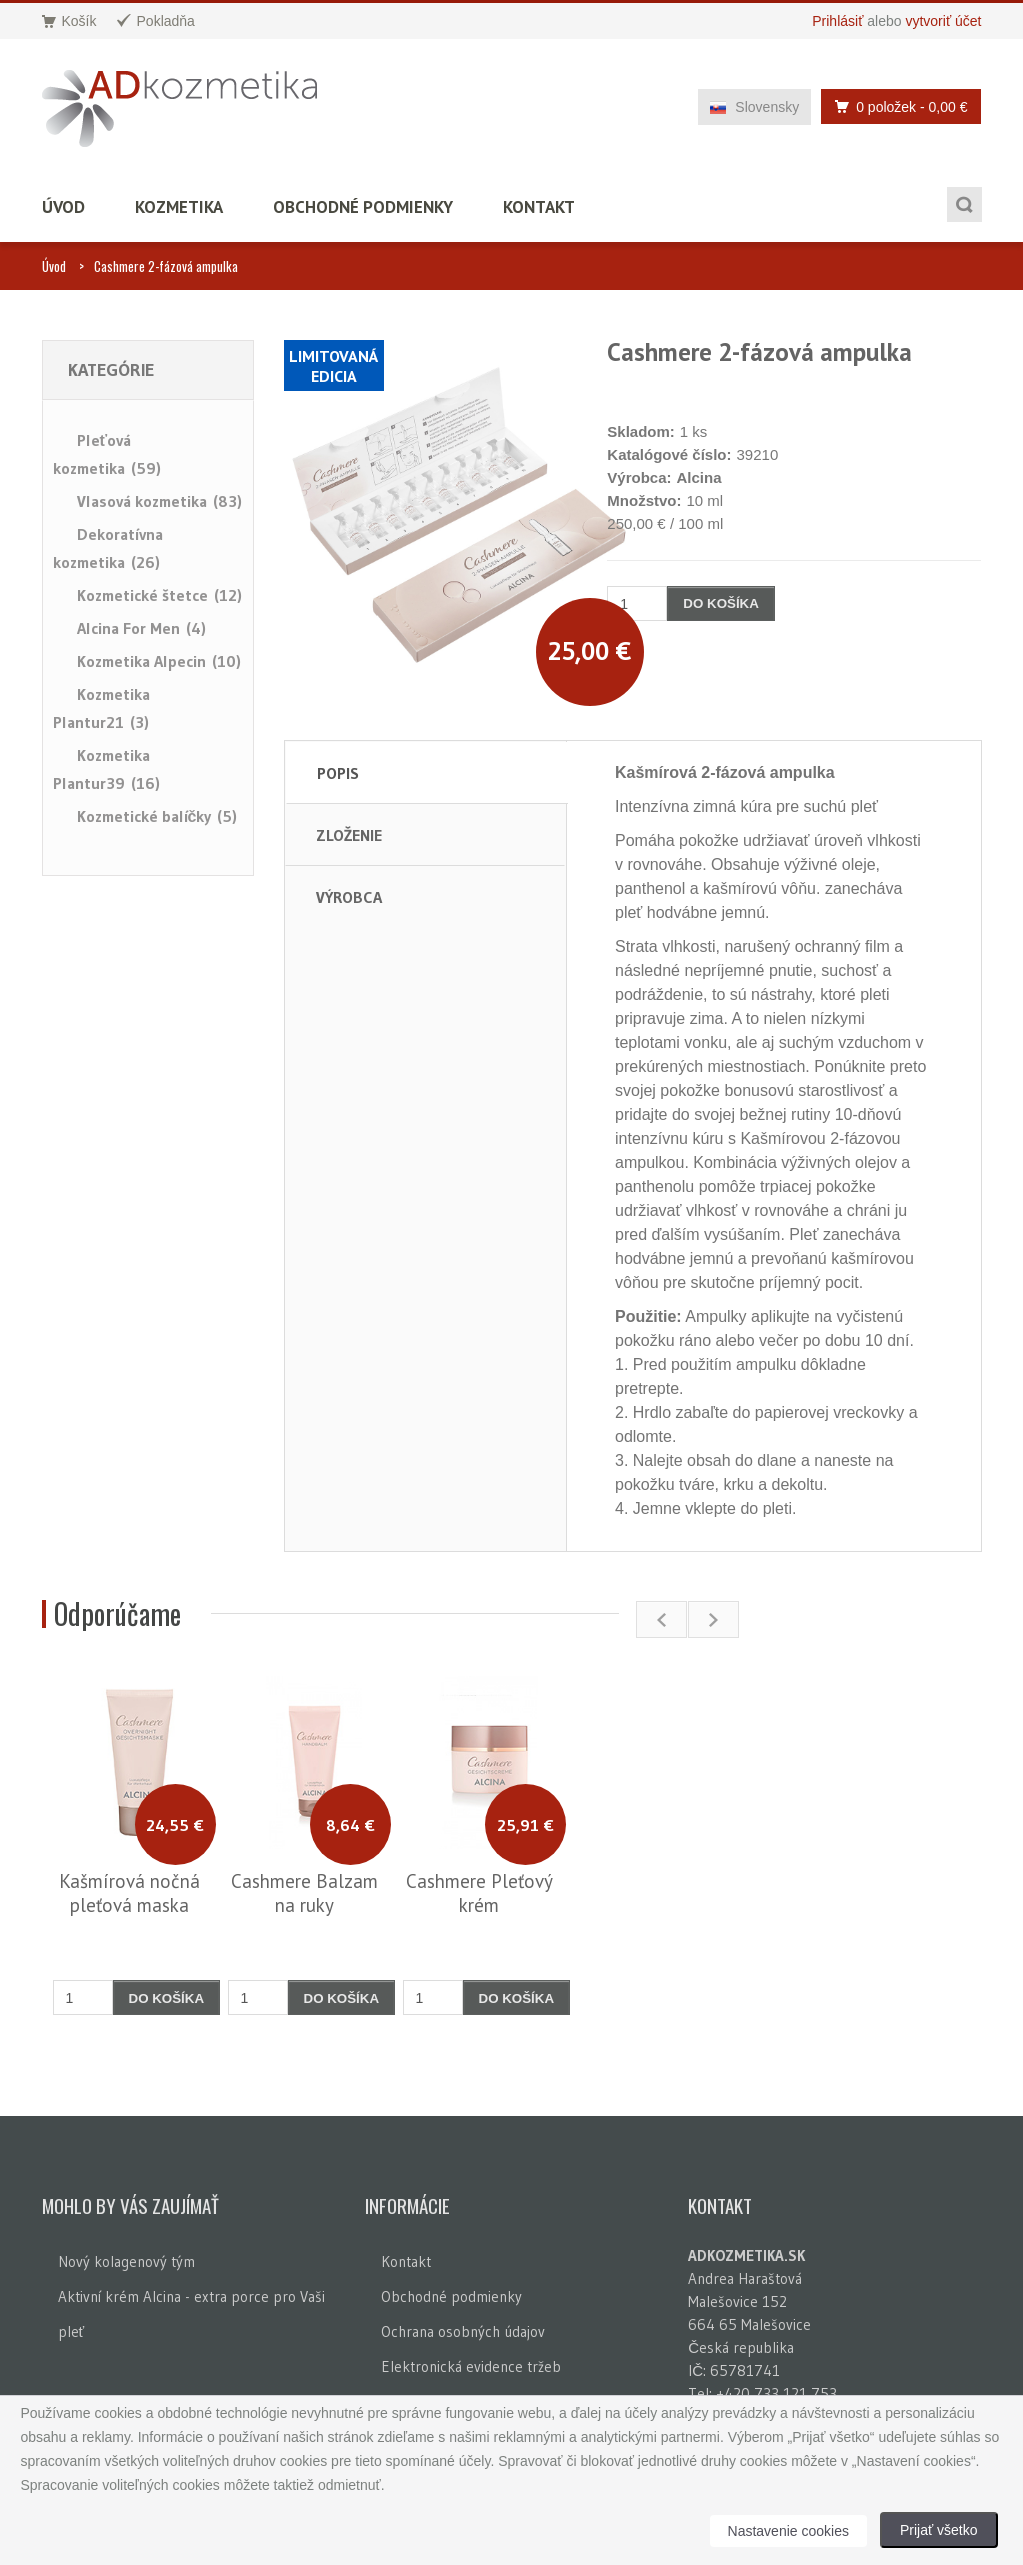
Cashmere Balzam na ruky (304, 1893)
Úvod (63, 207)
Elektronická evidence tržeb (471, 2366)
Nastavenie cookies (788, 2531)
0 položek (895, 106)
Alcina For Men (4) (141, 628)
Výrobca (349, 897)
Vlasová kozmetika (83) (159, 501)
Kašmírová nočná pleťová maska (129, 1893)
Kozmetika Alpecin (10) (159, 661)
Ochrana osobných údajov (463, 2331)
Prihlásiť (837, 21)
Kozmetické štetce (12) (159, 595)
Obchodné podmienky (363, 207)
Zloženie (349, 835)
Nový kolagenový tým (126, 2261)
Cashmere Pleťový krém (479, 1893)
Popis (338, 773)
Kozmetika (179, 207)
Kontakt (539, 207)
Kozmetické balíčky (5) (157, 816)
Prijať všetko (939, 2530)
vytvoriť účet (943, 21)
